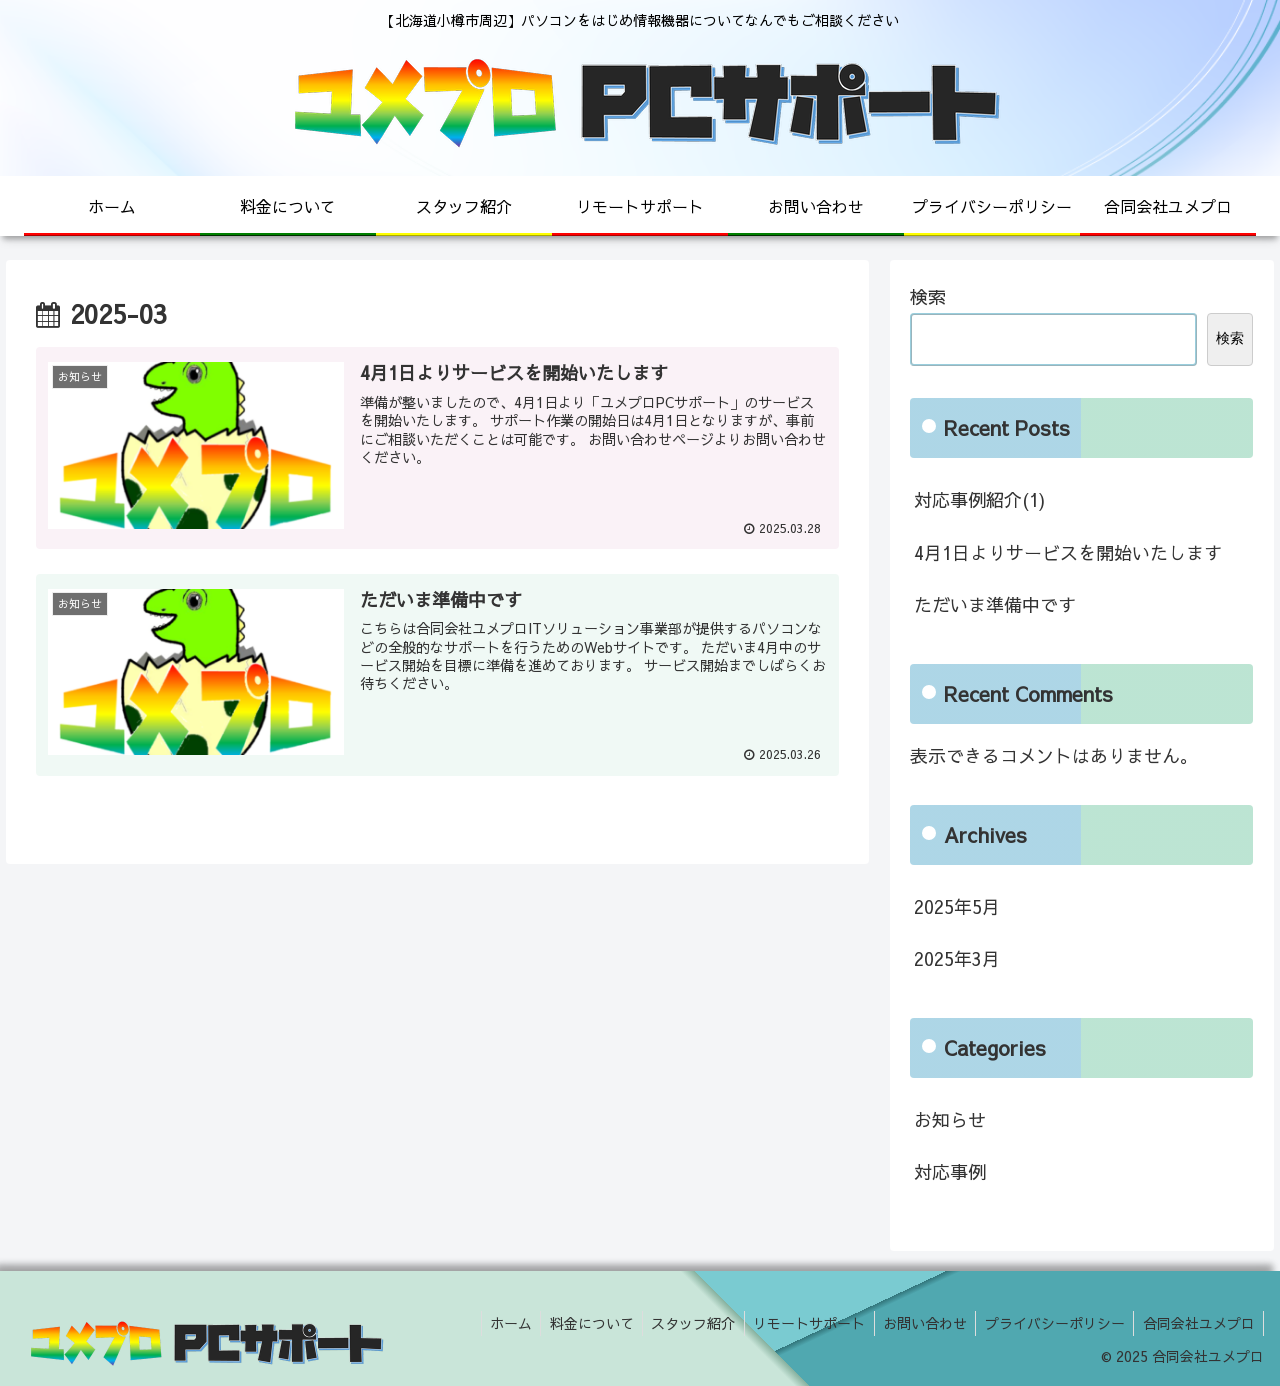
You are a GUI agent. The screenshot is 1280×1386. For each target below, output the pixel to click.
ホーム (490, 1323)
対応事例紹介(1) (979, 499)
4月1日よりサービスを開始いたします (1068, 552)
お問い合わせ (917, 1323)
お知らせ (950, 1119)
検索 (928, 296)
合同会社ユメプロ (1197, 1323)
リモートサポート (798, 1323)
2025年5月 (957, 906)
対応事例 (950, 1171)
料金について (574, 1323)
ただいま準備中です (995, 604)
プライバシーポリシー (1050, 1323)
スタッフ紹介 (679, 1323)
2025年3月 (957, 958)
